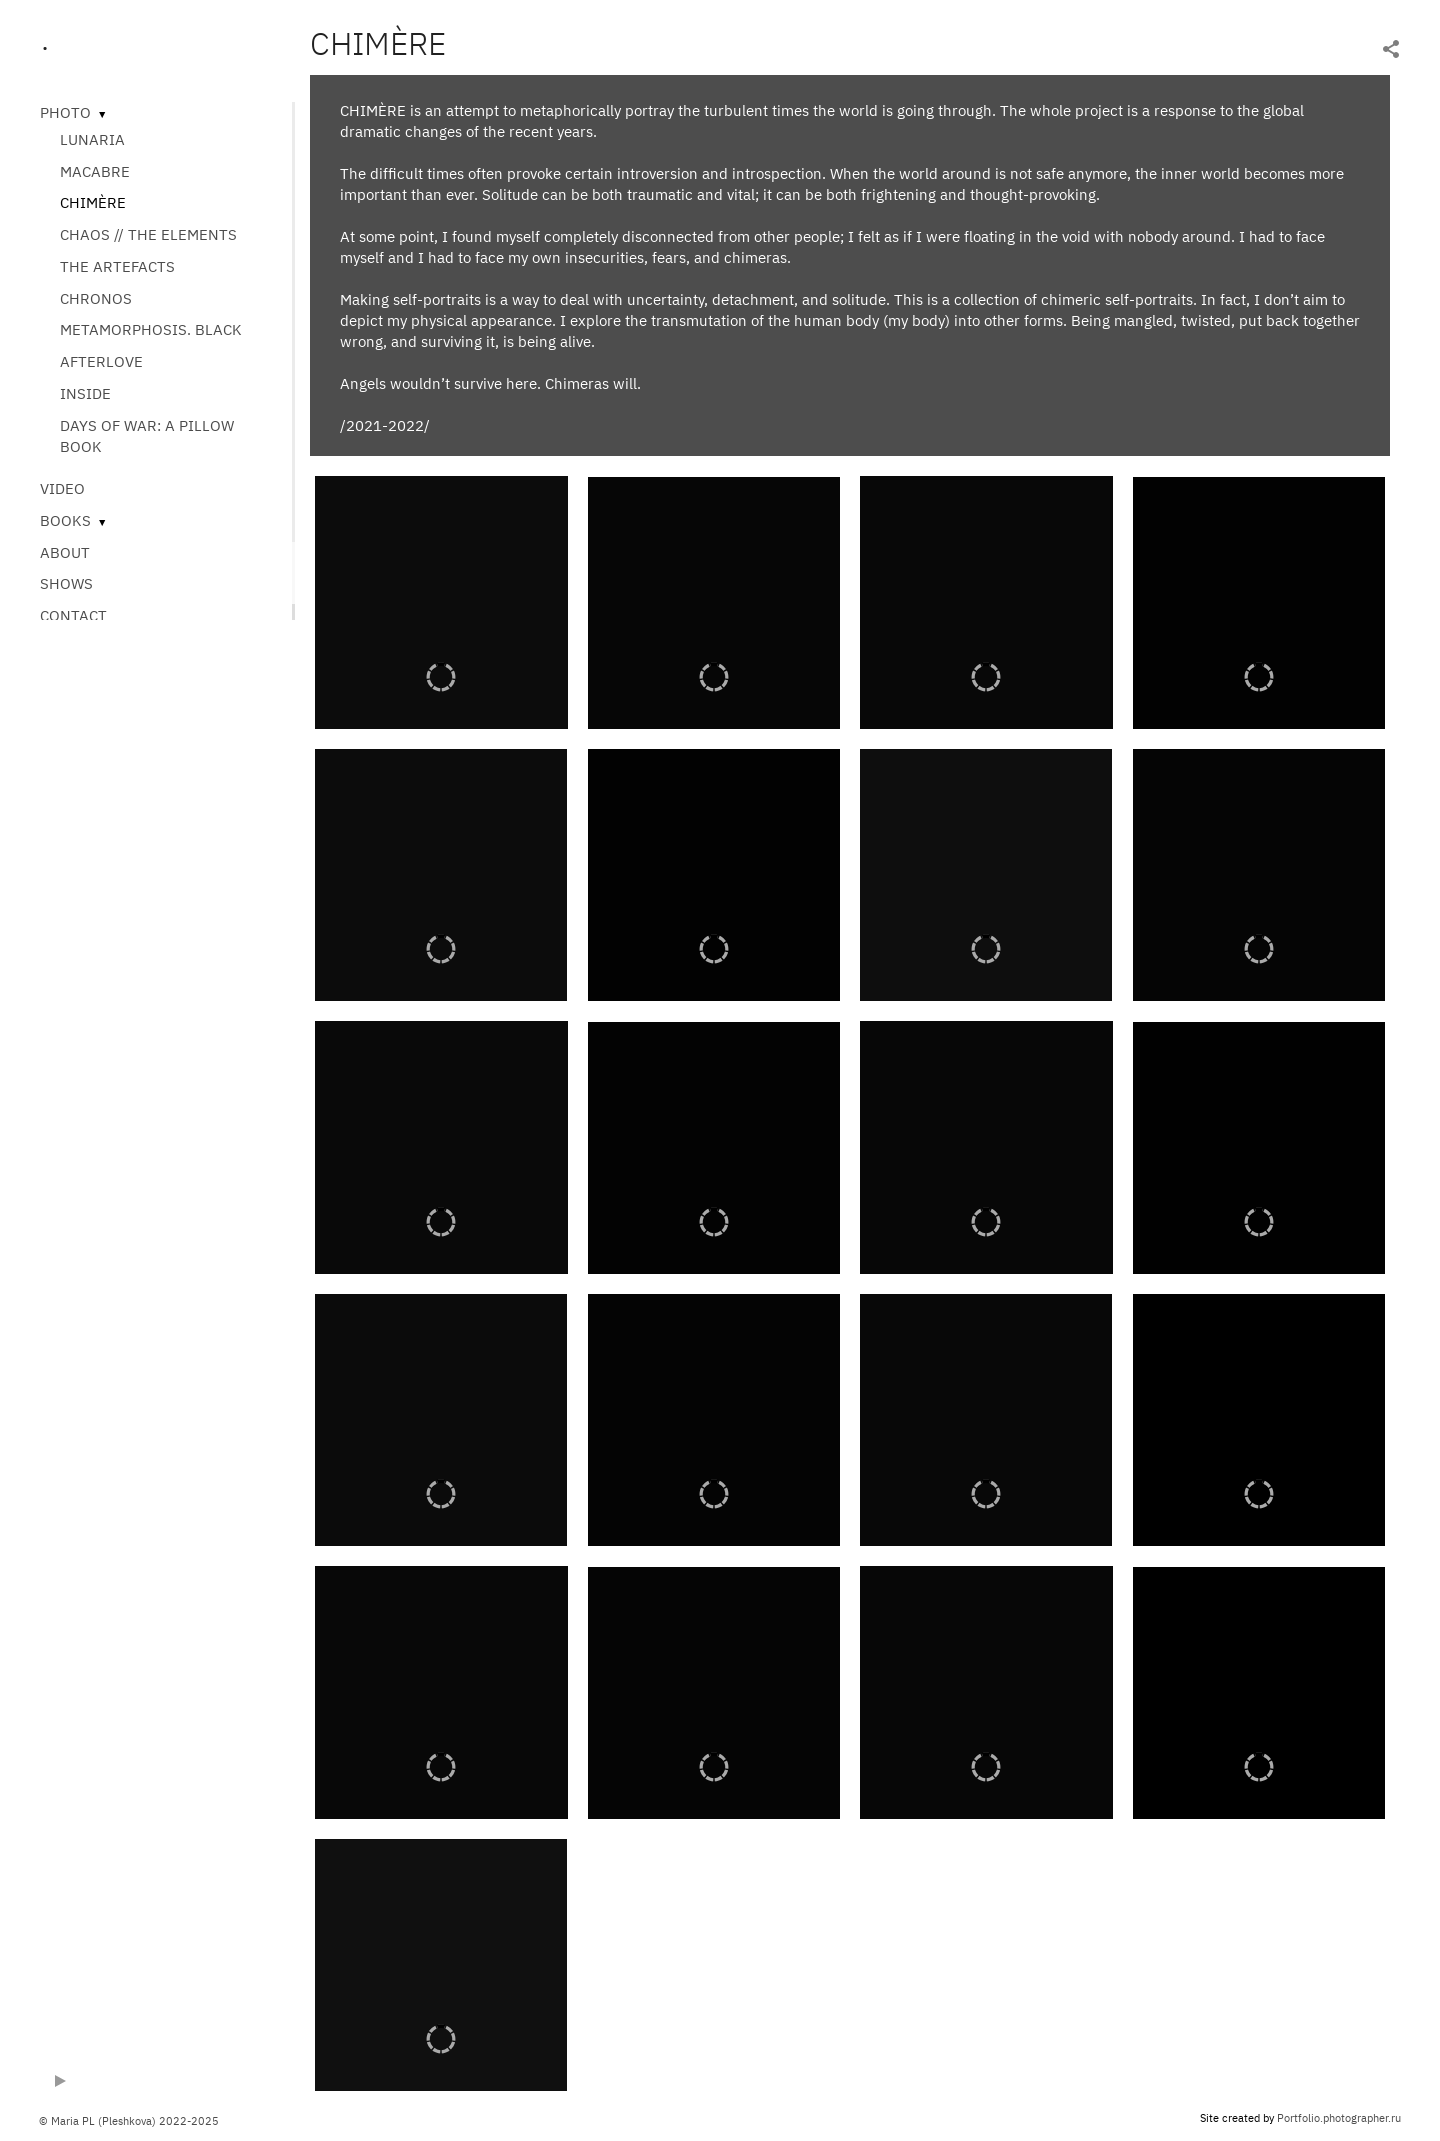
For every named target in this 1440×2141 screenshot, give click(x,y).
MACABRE (95, 171)
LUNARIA (92, 139)
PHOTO (65, 112)
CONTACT (73, 615)
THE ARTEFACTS (117, 266)
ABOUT (65, 552)
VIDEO (62, 488)
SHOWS (66, 583)
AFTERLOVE (101, 361)
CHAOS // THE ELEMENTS (148, 234)
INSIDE (85, 393)
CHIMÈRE (93, 202)
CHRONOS (96, 298)
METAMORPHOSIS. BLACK (151, 329)
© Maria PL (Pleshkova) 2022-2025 (129, 2121)
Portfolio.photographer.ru (1339, 2118)
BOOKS (65, 520)
